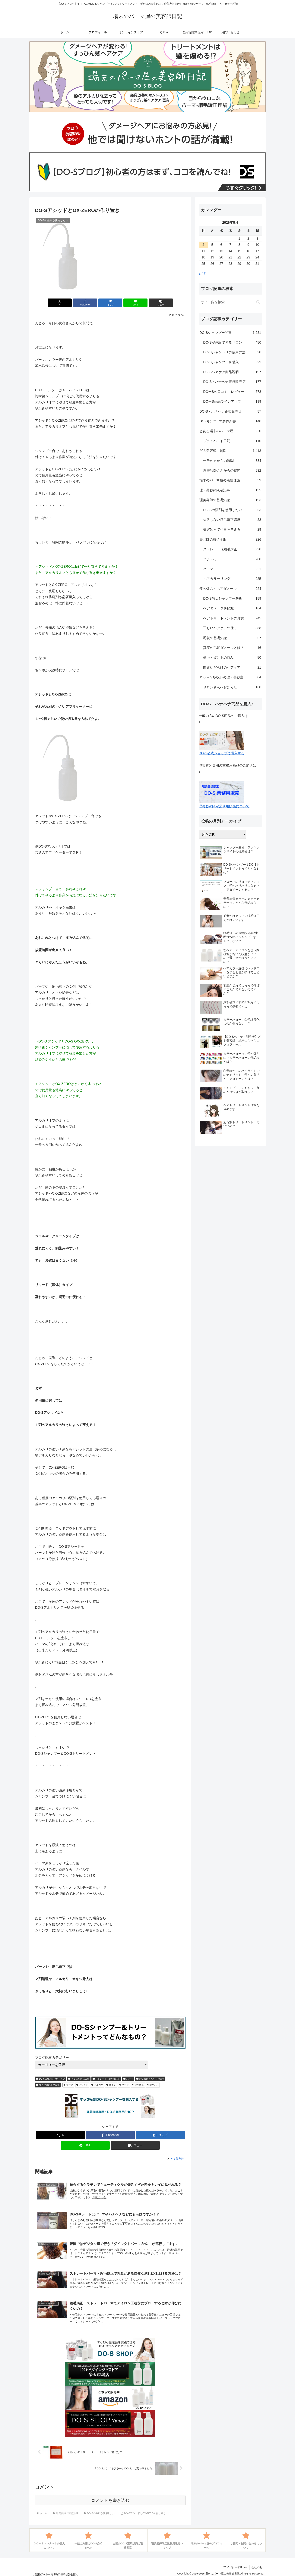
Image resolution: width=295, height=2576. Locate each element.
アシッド (82, 2085)
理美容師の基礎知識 (47, 2085)
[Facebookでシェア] (85, 303)
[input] (222, 302)
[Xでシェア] (60, 303)
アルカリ (97, 2085)
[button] (161, 303)
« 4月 (203, 274)
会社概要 (257, 2567)
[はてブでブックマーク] (110, 303)
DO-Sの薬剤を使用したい (50, 2078)
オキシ (111, 2085)
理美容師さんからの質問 (150, 2078)
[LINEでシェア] (135, 303)
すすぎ (68, 2085)
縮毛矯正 (138, 2085)
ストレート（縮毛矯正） (106, 2078)
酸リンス (153, 2085)
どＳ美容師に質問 (78, 2078)
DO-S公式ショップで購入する (221, 753)
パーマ (128, 2078)
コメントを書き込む (110, 2500)
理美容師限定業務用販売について (224, 806)
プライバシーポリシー (234, 2567)
